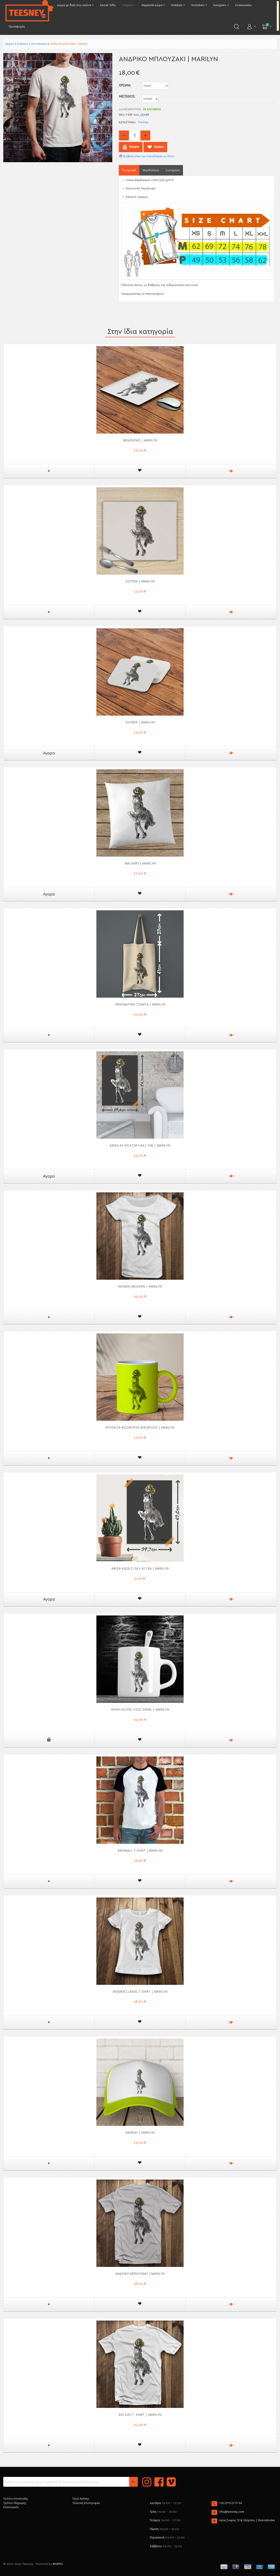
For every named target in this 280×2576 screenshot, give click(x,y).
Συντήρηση (173, 170)
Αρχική (9, 44)
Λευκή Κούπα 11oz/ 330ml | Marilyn (140, 1709)
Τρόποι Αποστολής (15, 2498)
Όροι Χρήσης (81, 2498)
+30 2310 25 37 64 (230, 2503)
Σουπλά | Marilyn (140, 581)
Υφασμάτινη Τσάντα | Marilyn (140, 1004)
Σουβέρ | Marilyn (140, 722)
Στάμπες (22, 44)
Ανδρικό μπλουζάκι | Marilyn (140, 2273)
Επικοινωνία (11, 2507)
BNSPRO (58, 2564)
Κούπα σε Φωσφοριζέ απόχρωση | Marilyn (140, 1427)
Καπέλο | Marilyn (140, 2132)
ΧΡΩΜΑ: (125, 85)
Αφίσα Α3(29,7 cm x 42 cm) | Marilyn (140, 1568)
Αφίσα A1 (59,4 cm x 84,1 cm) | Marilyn (140, 1145)
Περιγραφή (129, 170)
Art (33, 44)
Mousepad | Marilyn (140, 440)
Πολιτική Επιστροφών (86, 2503)
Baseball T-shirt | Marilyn (140, 1850)
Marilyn (42, 44)
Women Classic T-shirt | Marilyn (140, 1991)
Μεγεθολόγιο (151, 170)
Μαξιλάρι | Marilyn (140, 863)
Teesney (143, 122)
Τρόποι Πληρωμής (14, 2503)
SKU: (122, 115)
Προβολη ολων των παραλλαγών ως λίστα (148, 156)
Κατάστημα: (127, 122)
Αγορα (49, 753)
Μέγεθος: (127, 96)
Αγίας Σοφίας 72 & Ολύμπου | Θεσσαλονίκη (247, 2520)
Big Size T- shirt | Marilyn (140, 2414)
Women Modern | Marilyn (140, 1286)
